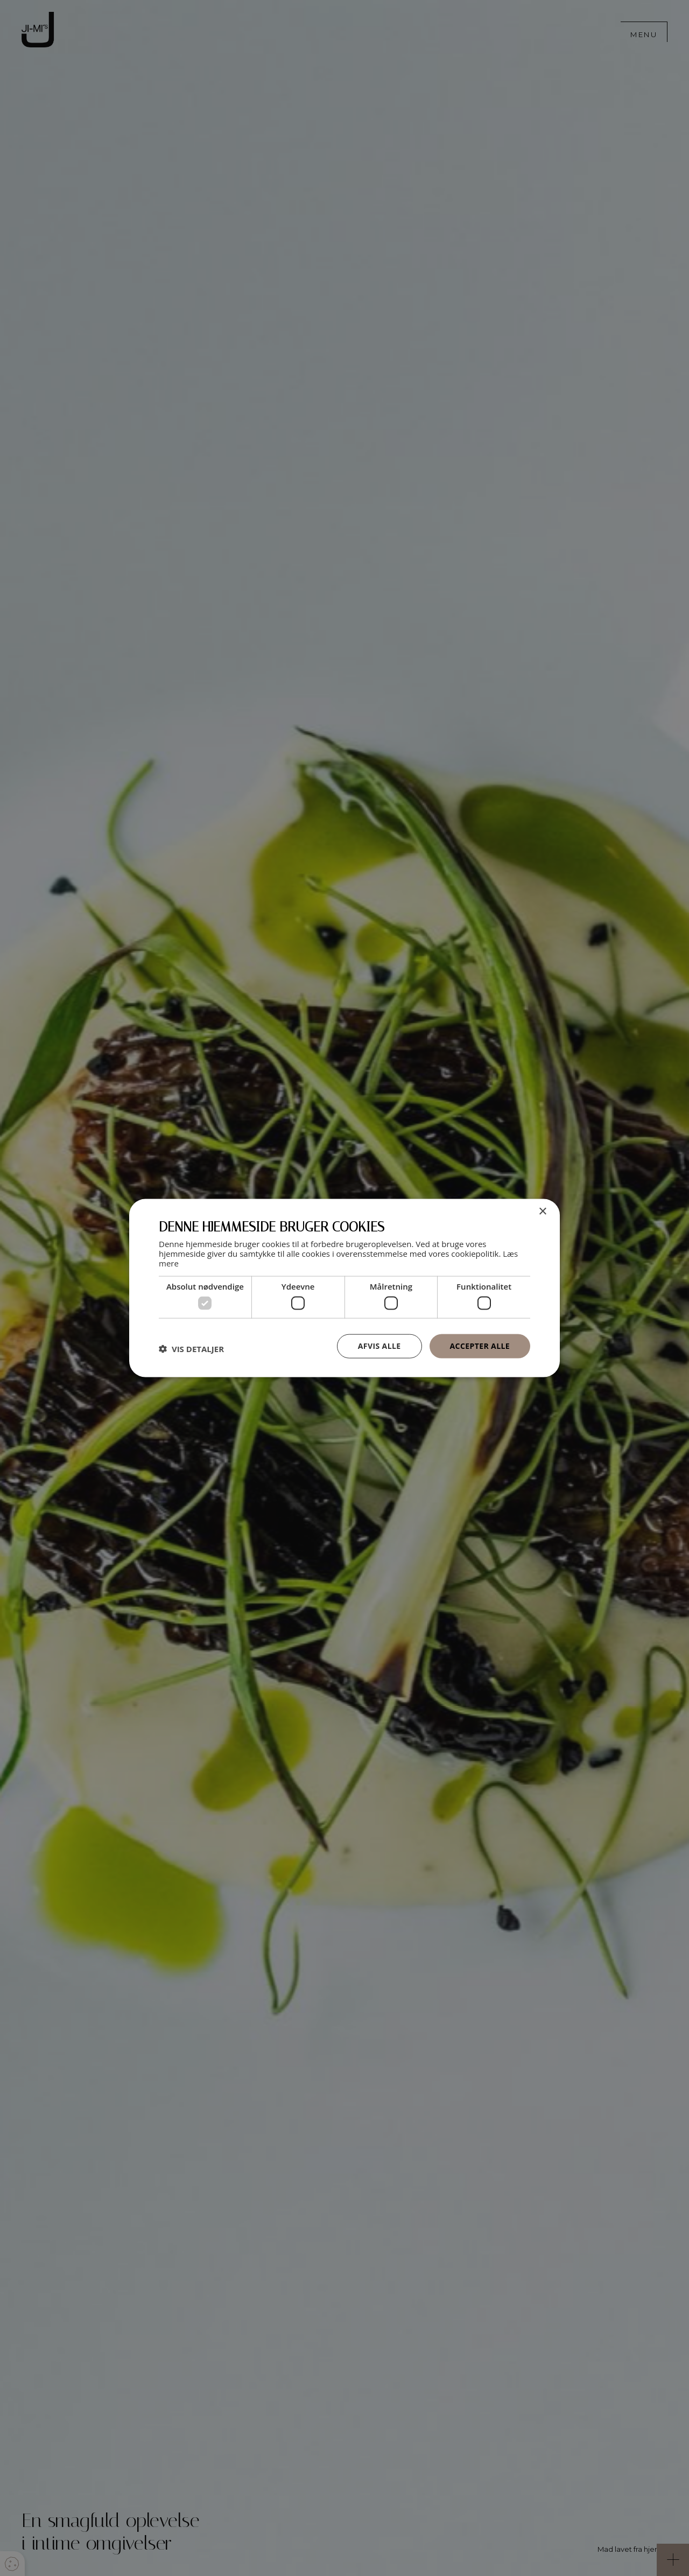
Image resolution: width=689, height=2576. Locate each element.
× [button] (542, 1212)
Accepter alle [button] (480, 1346)
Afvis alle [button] (379, 1346)
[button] (191, 1349)
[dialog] (344, 1288)
